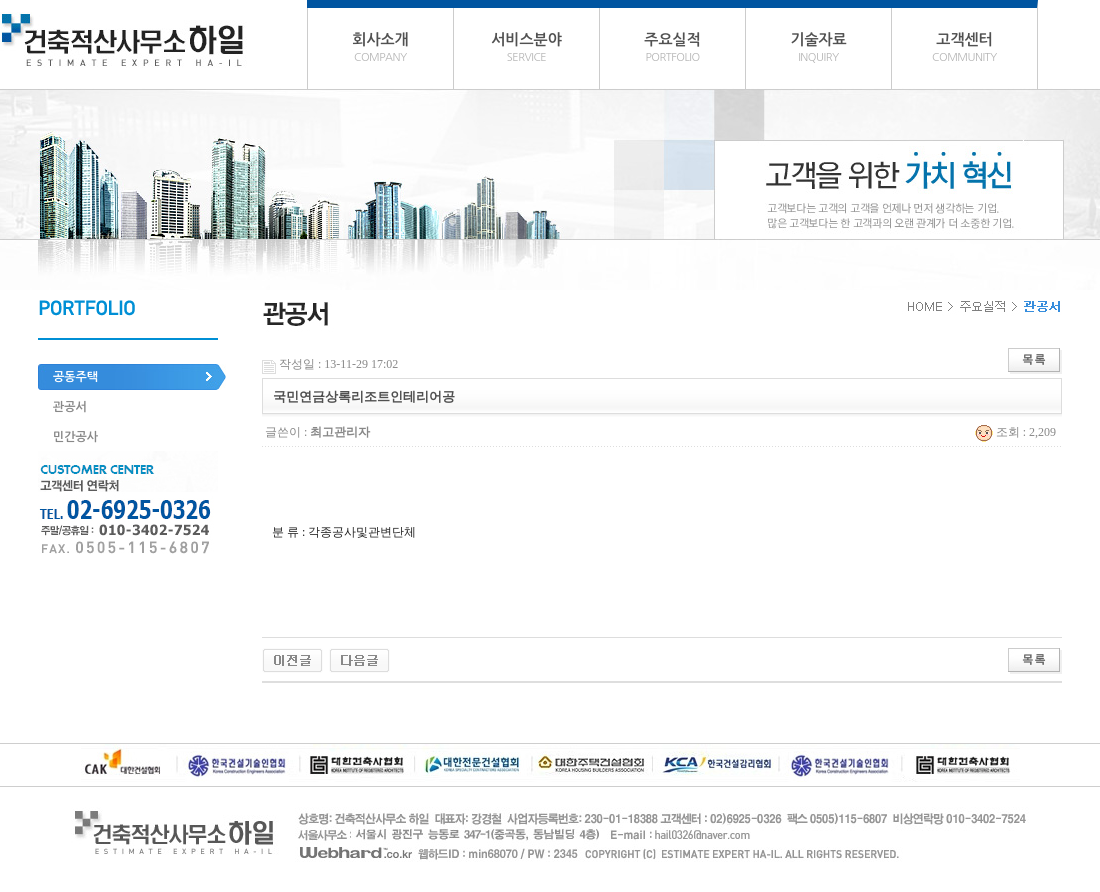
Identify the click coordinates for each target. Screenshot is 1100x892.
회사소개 (380, 50)
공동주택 (75, 377)
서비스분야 (526, 50)
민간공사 (75, 437)
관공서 (70, 407)
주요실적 (672, 50)
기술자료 (818, 50)
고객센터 (964, 50)
